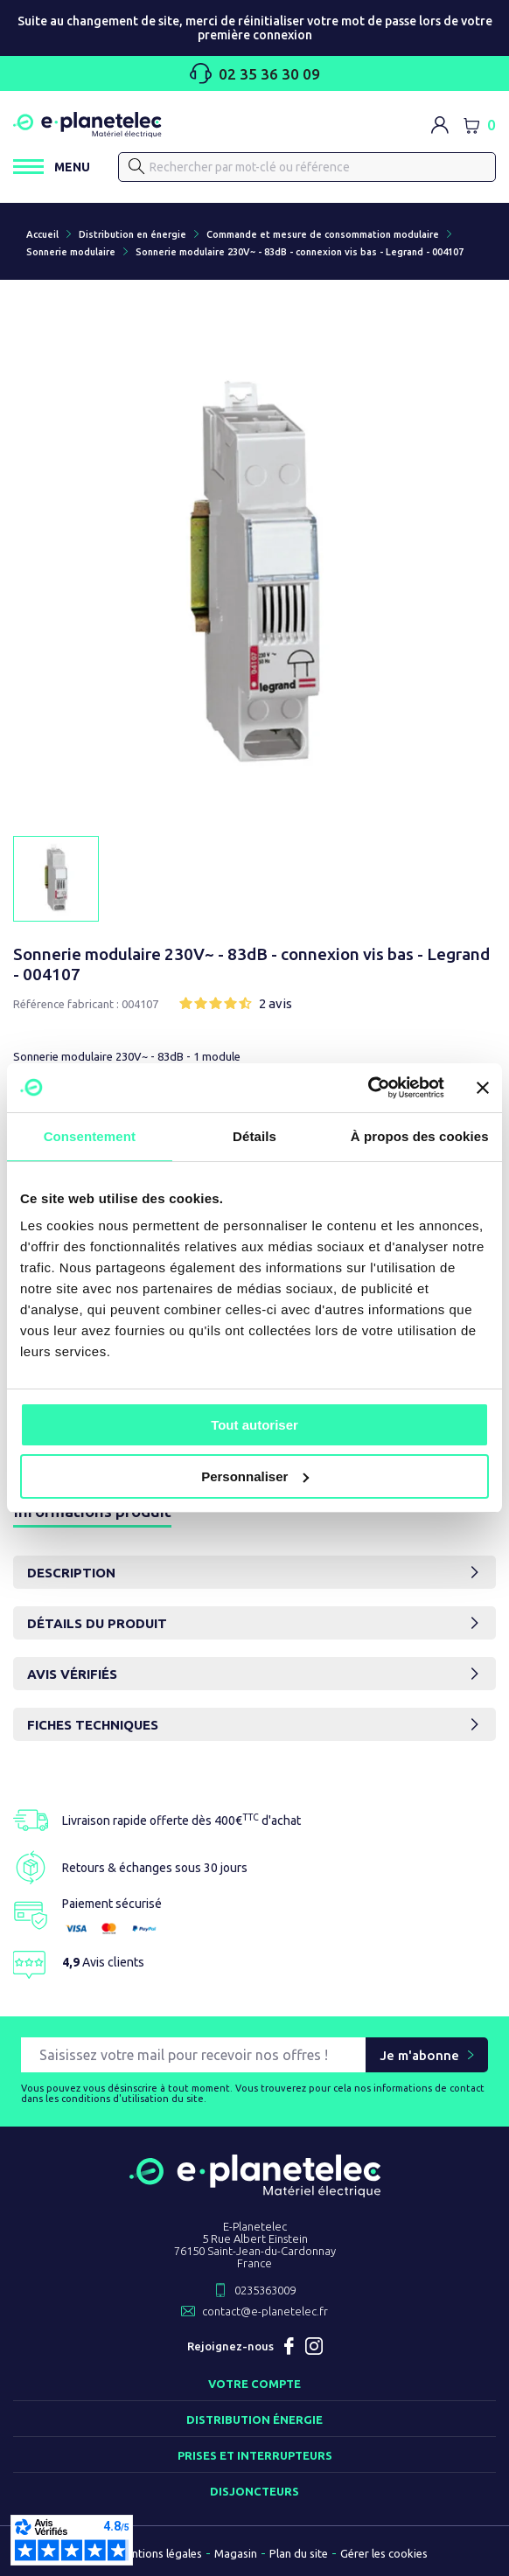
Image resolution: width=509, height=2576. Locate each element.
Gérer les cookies (384, 2553)
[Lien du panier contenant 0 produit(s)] (479, 125)
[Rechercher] (307, 167)
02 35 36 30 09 (255, 73)
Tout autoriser (254, 1424)
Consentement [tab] (90, 1136)
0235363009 (265, 2290)
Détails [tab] (254, 1136)
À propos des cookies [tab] (420, 1136)
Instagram (314, 2346)
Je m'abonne (419, 2055)
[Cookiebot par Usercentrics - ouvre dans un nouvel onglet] (367, 1087)
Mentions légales (159, 2553)
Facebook (289, 2346)
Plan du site (298, 2553)
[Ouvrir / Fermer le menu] (51, 166)
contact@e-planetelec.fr (265, 2311)
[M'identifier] (440, 125)
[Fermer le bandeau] (483, 1088)
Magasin (235, 2553)
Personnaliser (255, 1476)
